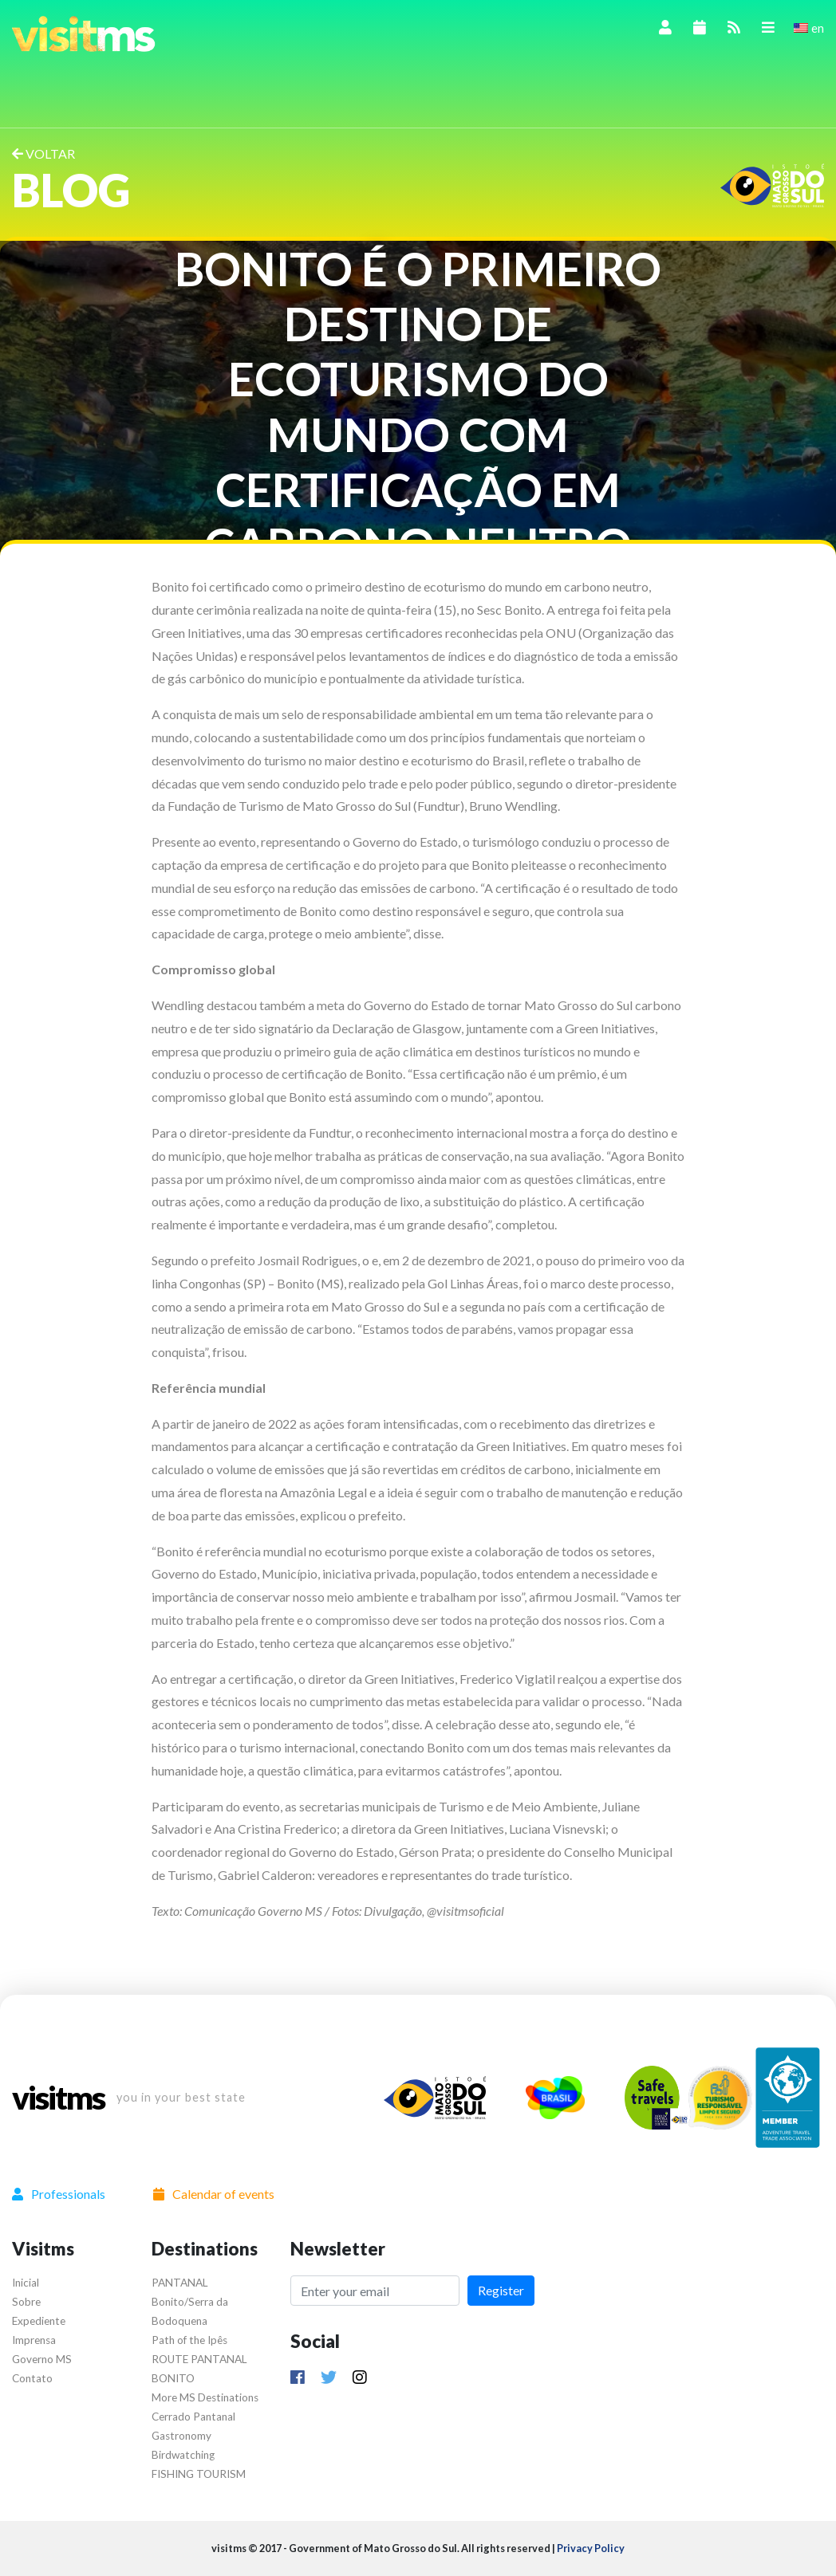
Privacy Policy (591, 2548)
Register (501, 2290)
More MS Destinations (205, 2397)
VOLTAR (43, 153)
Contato (32, 2378)
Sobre (26, 2301)
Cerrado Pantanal (193, 2416)
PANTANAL (180, 2282)
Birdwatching (183, 2454)
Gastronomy (181, 2435)
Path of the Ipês (189, 2340)
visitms (58, 2097)
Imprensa (34, 2340)
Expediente (38, 2320)
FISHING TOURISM (199, 2474)
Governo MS (42, 2359)
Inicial (25, 2282)
